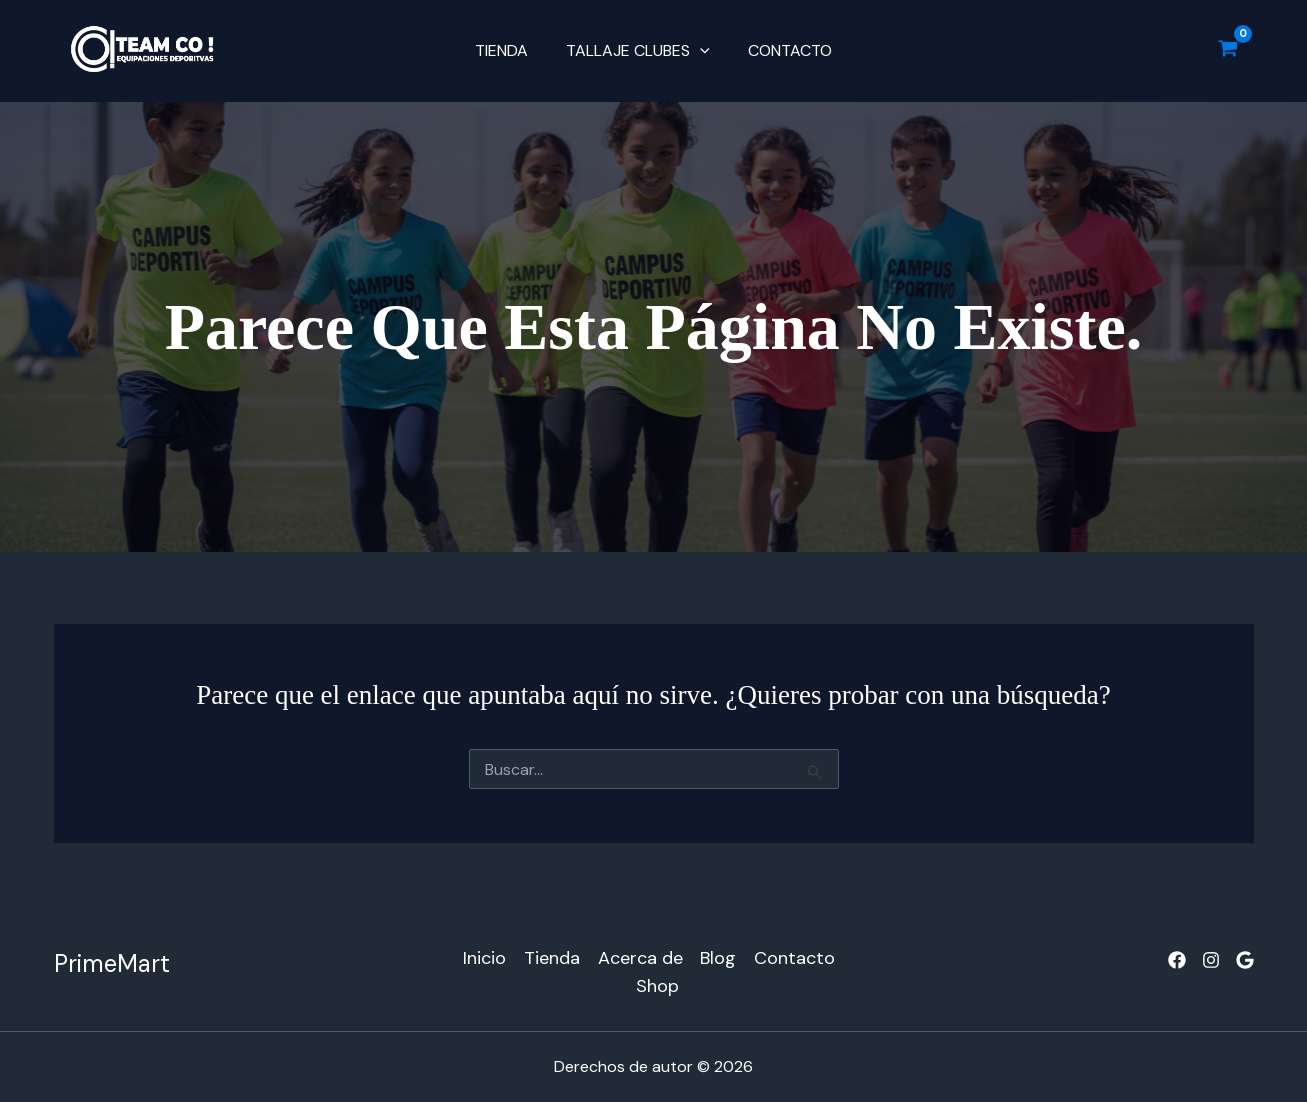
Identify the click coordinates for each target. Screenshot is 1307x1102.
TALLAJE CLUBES (638, 51)
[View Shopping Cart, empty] (1228, 51)
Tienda (507, 50)
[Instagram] (1211, 960)
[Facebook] (1177, 960)
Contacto (784, 50)
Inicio (484, 958)
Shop (658, 986)
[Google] (1245, 960)
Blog (719, 958)
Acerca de (640, 958)
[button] (700, 51)
